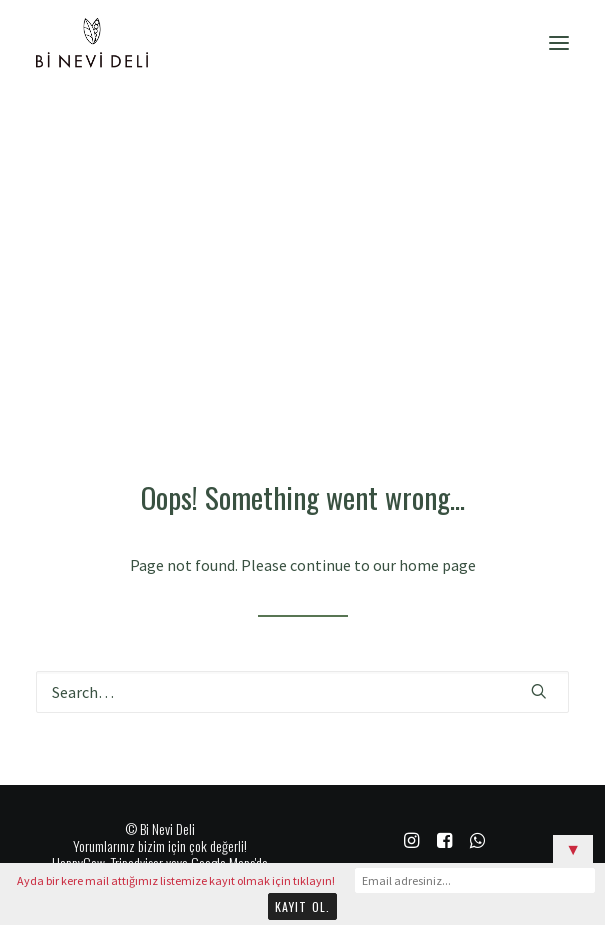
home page (437, 565)
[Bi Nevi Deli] (92, 43)
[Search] (302, 692)
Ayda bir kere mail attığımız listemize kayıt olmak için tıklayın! (176, 880)
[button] (559, 43)
